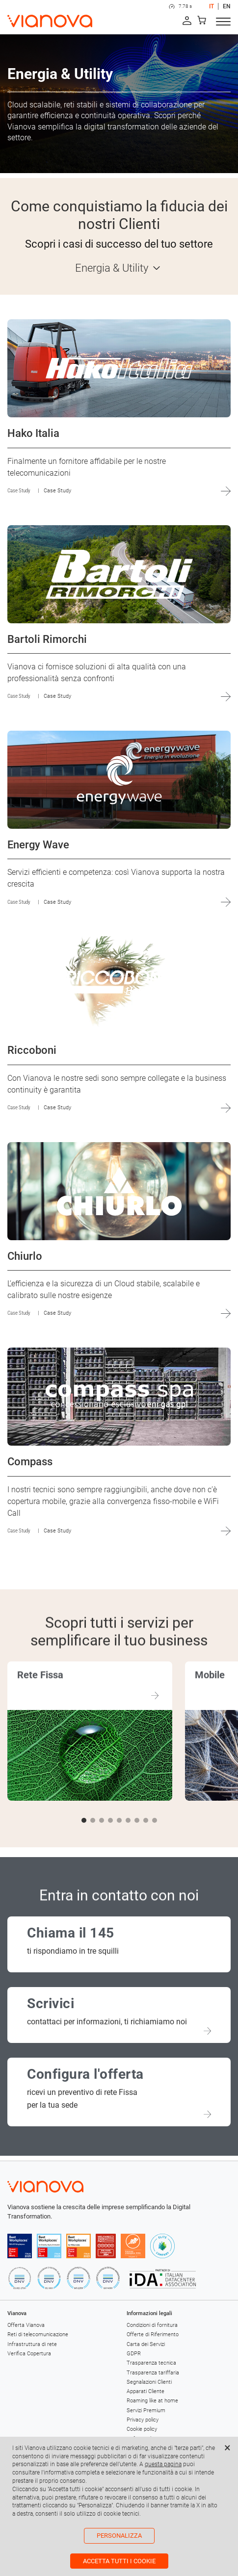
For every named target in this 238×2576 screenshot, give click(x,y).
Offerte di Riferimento (153, 2334)
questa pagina (163, 2464)
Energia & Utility (111, 268)
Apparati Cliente (145, 2391)
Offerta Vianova (26, 2325)
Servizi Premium (146, 2410)
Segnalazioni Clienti (149, 2382)
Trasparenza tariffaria (153, 2373)
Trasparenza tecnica (151, 2363)
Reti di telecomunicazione (37, 2334)
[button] (83, 1820)
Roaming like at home (152, 2400)
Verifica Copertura (29, 2353)
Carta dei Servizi (146, 2344)
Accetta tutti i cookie (119, 2561)
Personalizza (119, 2535)
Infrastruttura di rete (32, 2344)
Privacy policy (143, 2420)
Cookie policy (142, 2429)
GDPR (134, 2353)
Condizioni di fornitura (152, 2325)
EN (227, 6)
